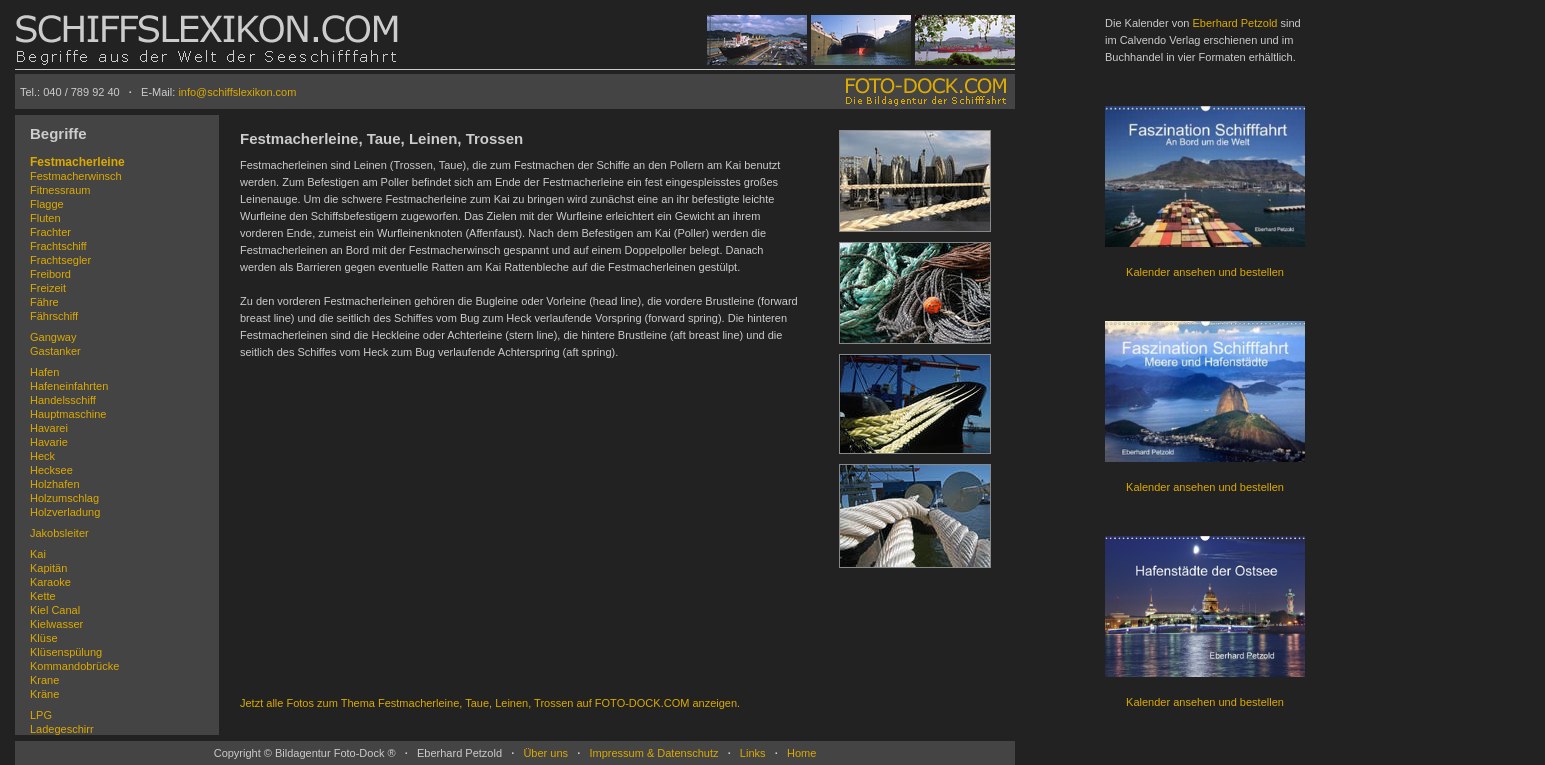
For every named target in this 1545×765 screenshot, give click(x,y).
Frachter (50, 232)
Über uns (545, 753)
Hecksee (51, 470)
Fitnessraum (60, 190)
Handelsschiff (63, 400)
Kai (38, 554)
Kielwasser (56, 624)
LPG (41, 715)
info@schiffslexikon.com (237, 92)
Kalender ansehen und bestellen (1205, 272)
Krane (44, 680)
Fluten (45, 218)
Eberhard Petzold (1234, 23)
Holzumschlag (64, 498)
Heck (42, 456)
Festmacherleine (77, 162)
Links (753, 753)
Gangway (53, 337)
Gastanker (55, 351)
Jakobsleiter (59, 533)
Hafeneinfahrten (69, 386)
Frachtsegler (60, 260)
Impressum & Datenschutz (653, 753)
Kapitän (48, 568)
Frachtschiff (58, 246)
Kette (43, 596)
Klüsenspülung (66, 652)
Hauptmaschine (68, 414)
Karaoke (50, 582)
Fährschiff (54, 316)
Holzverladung (65, 512)
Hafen (44, 372)
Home (801, 753)
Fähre (44, 302)
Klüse (44, 638)
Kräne (44, 694)
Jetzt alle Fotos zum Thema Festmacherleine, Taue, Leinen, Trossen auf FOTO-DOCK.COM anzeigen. (490, 703)
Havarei (49, 428)
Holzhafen (55, 484)
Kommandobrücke (74, 666)
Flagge (47, 204)
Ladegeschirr (62, 729)
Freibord (50, 274)
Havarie (49, 442)
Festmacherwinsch (76, 176)
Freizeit (48, 288)
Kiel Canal (55, 610)
